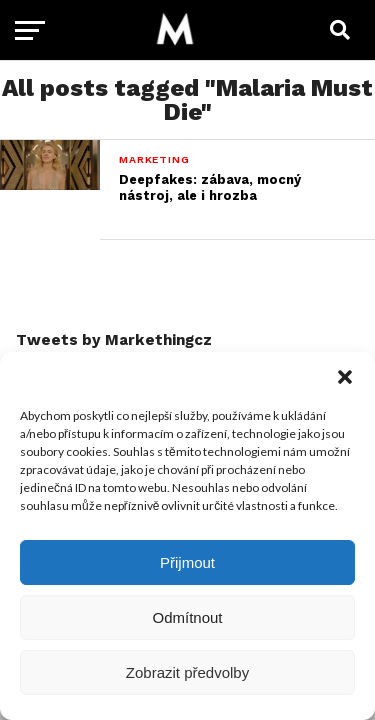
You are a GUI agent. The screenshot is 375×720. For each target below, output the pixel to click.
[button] (345, 377)
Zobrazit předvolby (187, 672)
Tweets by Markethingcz (114, 340)
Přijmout (187, 562)
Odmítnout (187, 617)
